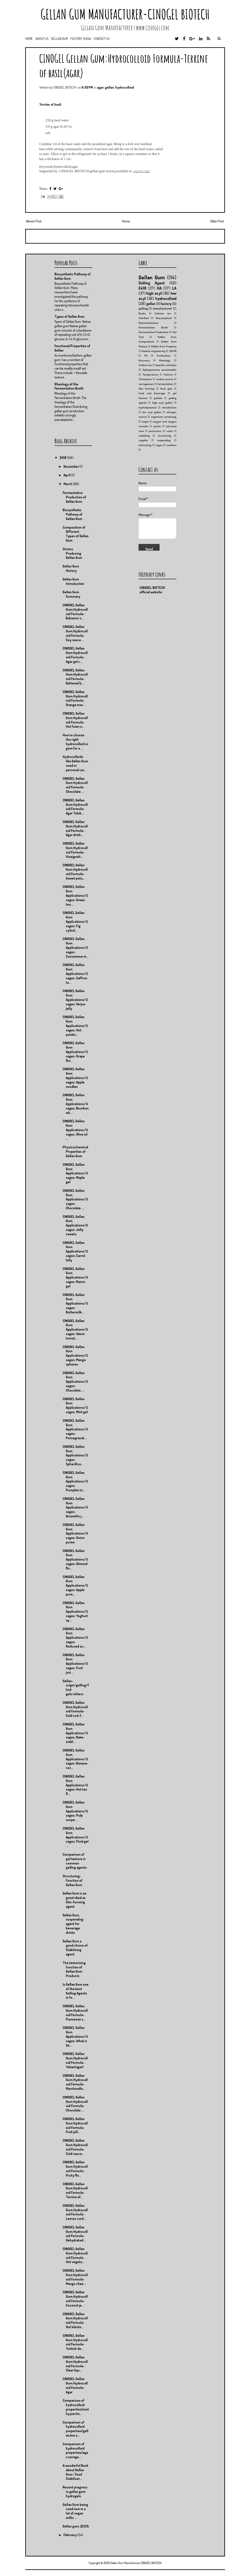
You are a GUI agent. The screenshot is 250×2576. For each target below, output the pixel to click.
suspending (164, 440)
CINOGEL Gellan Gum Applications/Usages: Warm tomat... (75, 1329)
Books (142, 313)
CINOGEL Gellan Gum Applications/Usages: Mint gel (75, 1405)
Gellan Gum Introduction (73, 581)
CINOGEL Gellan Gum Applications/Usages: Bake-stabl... (75, 1733)
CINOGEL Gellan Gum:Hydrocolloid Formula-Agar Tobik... (75, 806)
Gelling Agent (152, 282)
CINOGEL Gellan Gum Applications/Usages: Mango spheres (75, 1355)
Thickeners (145, 379)
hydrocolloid (124, 87)
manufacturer (162, 308)
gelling (143, 308)
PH (146, 355)
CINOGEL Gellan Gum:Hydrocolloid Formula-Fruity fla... (75, 2168)
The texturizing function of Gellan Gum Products (74, 1969)
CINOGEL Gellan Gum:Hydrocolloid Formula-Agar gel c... (75, 654)
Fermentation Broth (153, 327)
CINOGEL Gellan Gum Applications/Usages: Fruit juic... (75, 1663)
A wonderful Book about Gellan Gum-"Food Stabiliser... (75, 2472)
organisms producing (163, 416)
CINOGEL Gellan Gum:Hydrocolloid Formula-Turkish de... (75, 2342)
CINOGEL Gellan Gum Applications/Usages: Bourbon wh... (76, 1104)
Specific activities (165, 365)
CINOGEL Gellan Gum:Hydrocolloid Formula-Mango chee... (75, 2277)
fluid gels (166, 388)
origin (145, 421)
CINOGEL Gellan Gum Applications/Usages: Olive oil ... (75, 1130)
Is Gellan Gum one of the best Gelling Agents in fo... (76, 1991)
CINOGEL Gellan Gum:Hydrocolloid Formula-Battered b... (75, 676)
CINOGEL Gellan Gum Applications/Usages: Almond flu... (75, 1559)
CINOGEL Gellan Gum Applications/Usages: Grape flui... (75, 1051)
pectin (157, 426)
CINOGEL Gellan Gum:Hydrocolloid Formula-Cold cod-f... (75, 1709)
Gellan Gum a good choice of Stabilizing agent (75, 1947)
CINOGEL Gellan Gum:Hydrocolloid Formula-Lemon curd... (75, 2212)
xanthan (171, 445)
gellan (109, 87)
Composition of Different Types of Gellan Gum (76, 533)
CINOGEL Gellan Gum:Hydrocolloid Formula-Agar (75, 2385)
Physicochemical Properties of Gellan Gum (75, 1151)
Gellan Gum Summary (71, 594)
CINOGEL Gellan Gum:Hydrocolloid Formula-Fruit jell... (75, 2125)
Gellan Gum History (71, 568)
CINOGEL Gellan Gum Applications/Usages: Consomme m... (76, 947)
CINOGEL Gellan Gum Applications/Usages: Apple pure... (75, 1585)
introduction (169, 407)
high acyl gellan (162, 402)
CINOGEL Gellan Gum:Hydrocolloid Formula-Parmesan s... (75, 2012)
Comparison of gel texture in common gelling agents (75, 1861)
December (71, 466)
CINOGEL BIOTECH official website (152, 590)
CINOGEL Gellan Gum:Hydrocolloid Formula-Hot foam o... (75, 720)
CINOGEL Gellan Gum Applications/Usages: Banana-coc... (75, 1759)
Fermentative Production (153, 332)
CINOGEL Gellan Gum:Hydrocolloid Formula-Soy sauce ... (75, 633)
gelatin (158, 398)
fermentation (165, 384)
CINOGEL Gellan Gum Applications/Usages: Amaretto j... (75, 1507)
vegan (159, 445)
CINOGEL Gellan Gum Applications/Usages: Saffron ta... (75, 973)
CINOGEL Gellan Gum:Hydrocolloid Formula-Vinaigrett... (75, 850)
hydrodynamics (148, 407)
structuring (164, 435)
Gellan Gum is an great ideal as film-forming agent (74, 1899)
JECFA (172, 351)
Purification (164, 355)
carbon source (164, 379)
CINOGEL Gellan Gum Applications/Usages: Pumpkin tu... (75, 1481)
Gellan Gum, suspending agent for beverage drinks (73, 1924)
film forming (147, 388)
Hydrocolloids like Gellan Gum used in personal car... (75, 763)
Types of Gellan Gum (69, 316)
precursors (155, 431)
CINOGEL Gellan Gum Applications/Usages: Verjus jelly (75, 999)
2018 (63, 458)
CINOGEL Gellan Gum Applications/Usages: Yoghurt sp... (75, 1611)
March (68, 484)
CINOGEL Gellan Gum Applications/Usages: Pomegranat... (75, 1429)
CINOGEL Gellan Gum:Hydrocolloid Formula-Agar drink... (75, 828)
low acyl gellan (151, 412)
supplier (143, 440)
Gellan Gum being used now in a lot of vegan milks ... (75, 2511)
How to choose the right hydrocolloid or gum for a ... (75, 741)
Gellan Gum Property (163, 346)
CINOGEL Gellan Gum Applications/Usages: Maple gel (75, 1173)
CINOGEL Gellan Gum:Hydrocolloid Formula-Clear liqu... (75, 2363)
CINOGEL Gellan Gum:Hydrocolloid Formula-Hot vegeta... (75, 2255)
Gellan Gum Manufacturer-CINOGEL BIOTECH (125, 14)
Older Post (217, 221)
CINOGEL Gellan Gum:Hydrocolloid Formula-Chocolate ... (75, 785)
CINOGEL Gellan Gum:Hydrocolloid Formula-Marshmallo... (75, 2082)
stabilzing (144, 435)
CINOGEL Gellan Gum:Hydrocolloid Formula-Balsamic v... (75, 611)
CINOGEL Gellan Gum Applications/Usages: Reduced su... (75, 1637)
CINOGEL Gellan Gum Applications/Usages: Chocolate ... (75, 1199)
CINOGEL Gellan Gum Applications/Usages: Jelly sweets (75, 1225)
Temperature (150, 374)
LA (174, 288)
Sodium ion (145, 365)
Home (29, 39)
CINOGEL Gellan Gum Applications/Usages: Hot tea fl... (75, 1785)
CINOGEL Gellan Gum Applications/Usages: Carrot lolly (75, 1251)
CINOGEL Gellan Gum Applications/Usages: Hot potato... (75, 1025)
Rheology (164, 360)
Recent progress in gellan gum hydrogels (75, 2491)
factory (166, 304)
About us (42, 39)
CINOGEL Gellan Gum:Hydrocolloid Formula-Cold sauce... (75, 2147)
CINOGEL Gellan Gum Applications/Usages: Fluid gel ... (76, 1837)
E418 (142, 288)
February (70, 2535)
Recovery (144, 360)
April (67, 475)
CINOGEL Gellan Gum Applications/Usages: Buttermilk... (75, 1303)
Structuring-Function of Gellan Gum (72, 1880)
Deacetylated (164, 318)
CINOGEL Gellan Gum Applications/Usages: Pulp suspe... (75, 1811)
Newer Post (34, 221)
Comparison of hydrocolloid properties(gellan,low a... (75, 2428)
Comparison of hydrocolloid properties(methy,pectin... (76, 2407)
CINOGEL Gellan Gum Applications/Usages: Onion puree (75, 1533)
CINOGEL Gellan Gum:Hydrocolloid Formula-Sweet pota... (75, 871)
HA (159, 288)
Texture (168, 374)
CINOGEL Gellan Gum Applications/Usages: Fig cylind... (75, 921)
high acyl (154, 293)
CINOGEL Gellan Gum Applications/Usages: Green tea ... (75, 895)
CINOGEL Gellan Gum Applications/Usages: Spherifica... (75, 1455)
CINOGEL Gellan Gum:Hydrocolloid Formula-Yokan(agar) (75, 2060)
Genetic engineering (153, 351)
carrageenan (146, 384)
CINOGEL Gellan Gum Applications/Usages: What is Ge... (75, 2036)
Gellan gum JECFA (76, 2526)
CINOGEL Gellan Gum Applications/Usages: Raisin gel (75, 1277)
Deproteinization (148, 322)
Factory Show (80, 39)
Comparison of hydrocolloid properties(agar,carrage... (75, 2450)
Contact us (102, 39)
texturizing (145, 445)
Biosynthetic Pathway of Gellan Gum (72, 514)
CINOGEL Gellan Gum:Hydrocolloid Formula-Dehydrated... (75, 2233)
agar (100, 87)
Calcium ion (163, 313)
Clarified (144, 318)
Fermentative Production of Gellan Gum (74, 497)
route (169, 431)
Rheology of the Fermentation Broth (68, 386)
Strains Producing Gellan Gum (72, 553)
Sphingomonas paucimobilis (159, 369)
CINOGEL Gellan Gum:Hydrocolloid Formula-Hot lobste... (75, 2320)
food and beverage (152, 393)
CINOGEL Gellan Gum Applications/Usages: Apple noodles (75, 1077)
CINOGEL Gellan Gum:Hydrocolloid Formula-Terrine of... (75, 2190)
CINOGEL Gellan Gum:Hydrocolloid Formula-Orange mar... (75, 698)
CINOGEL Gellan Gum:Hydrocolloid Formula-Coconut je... (75, 2298)
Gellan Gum (59, 39)
